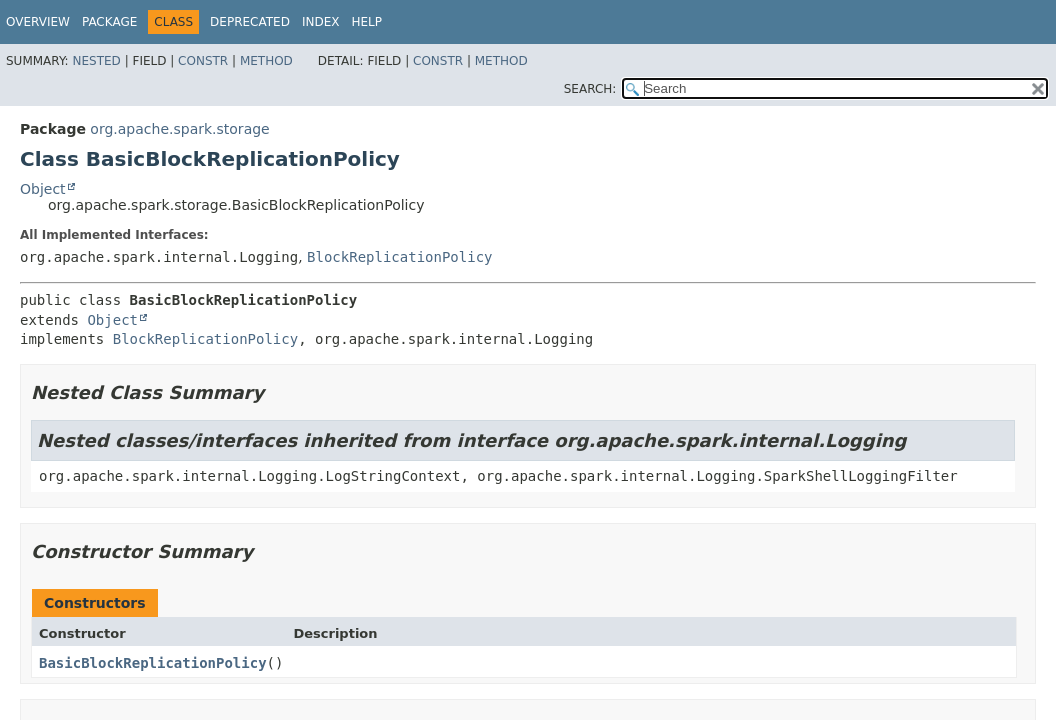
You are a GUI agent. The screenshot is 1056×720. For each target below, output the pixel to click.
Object (43, 189)
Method (266, 61)
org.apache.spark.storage (179, 129)
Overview (38, 22)
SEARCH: (590, 89)
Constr (203, 61)
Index (321, 22)
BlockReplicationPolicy (399, 257)
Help (366, 22)
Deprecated (250, 22)
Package (109, 22)
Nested (96, 61)
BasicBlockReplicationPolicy (153, 663)
